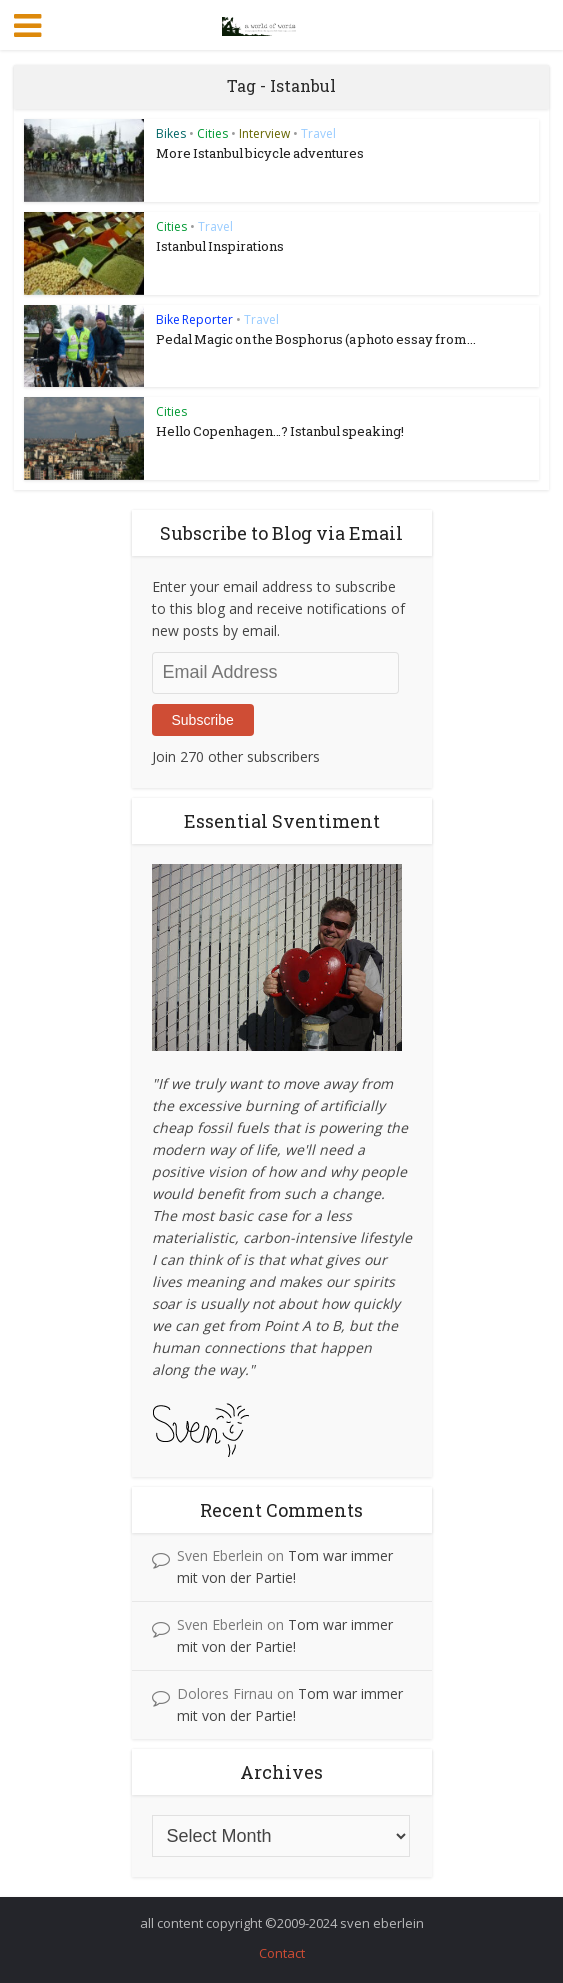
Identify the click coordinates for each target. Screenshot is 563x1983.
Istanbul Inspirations (220, 246)
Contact (282, 1953)
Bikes (171, 133)
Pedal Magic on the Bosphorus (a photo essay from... (316, 339)
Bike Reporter (194, 319)
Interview (264, 133)
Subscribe (203, 720)
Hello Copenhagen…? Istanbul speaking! (280, 431)
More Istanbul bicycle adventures (260, 153)
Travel (318, 133)
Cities (212, 133)
